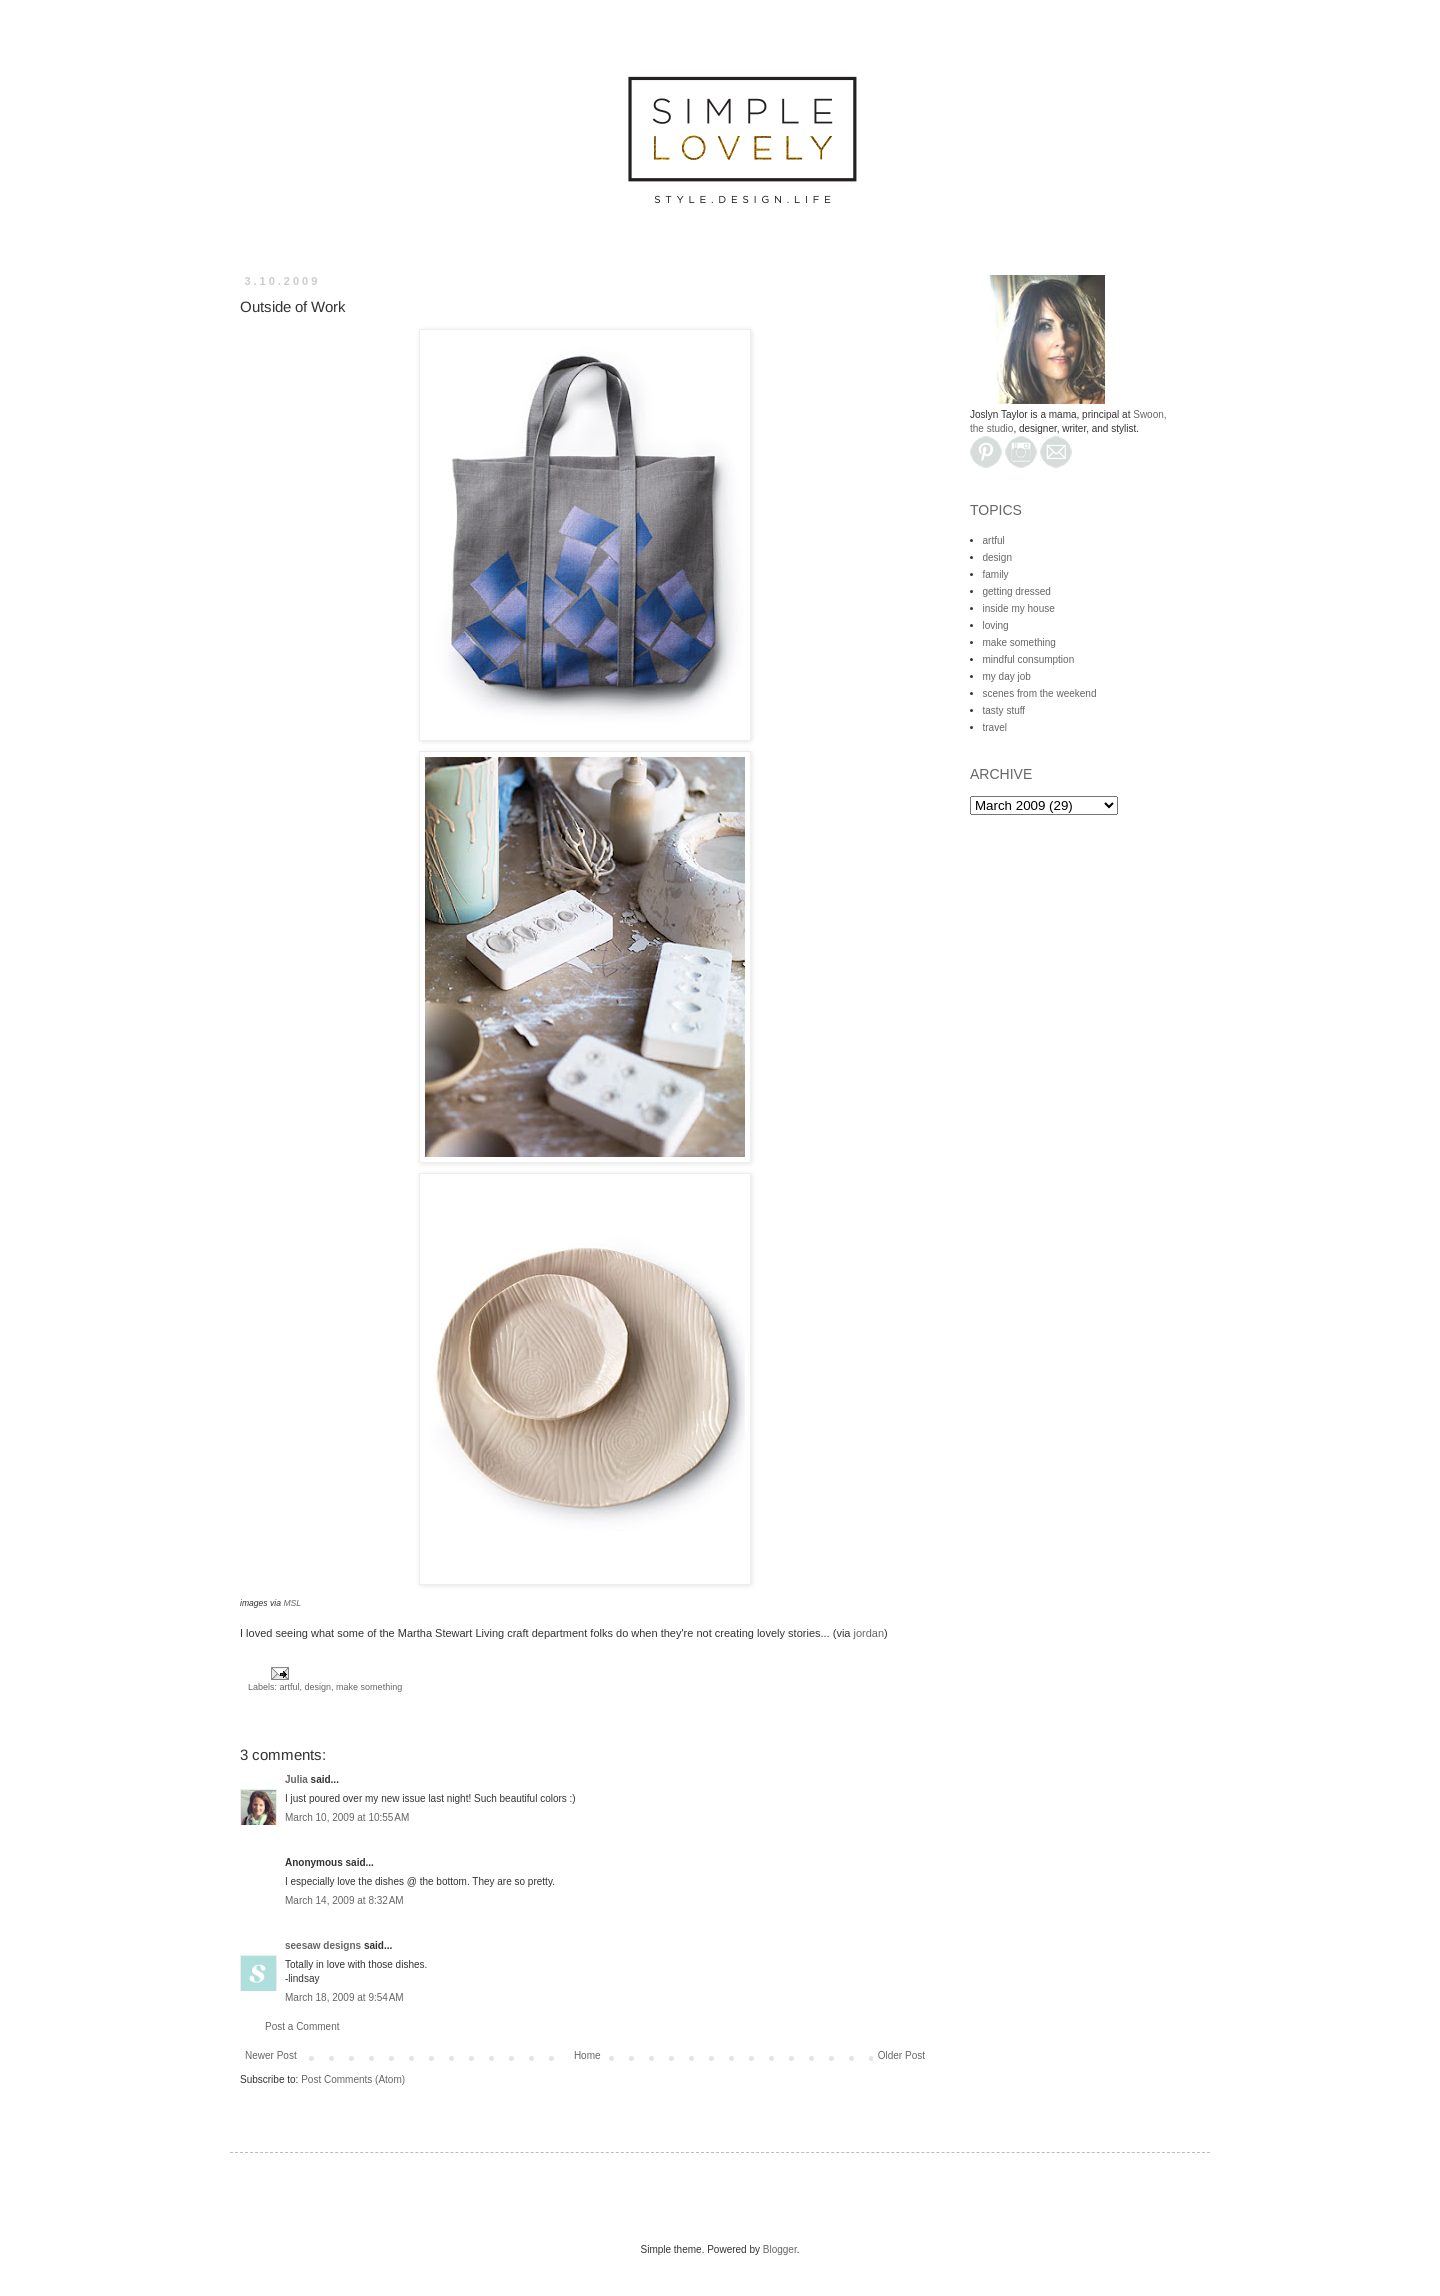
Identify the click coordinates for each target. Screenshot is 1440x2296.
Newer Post (271, 2055)
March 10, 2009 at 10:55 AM (347, 1817)
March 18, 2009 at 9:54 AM (344, 1997)
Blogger (780, 2249)
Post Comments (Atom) (353, 2079)
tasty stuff (1004, 710)
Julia (296, 1779)
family (996, 574)
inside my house (1019, 608)
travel (995, 727)
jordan (869, 1633)
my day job (1007, 676)
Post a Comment (302, 2026)
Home (587, 2055)
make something (369, 1687)
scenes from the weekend (1040, 693)
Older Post (901, 2055)
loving (996, 625)
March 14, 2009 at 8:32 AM (344, 1900)
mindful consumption (1029, 659)
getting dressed (1017, 591)
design (318, 1687)
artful (290, 1687)
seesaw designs (323, 1945)
